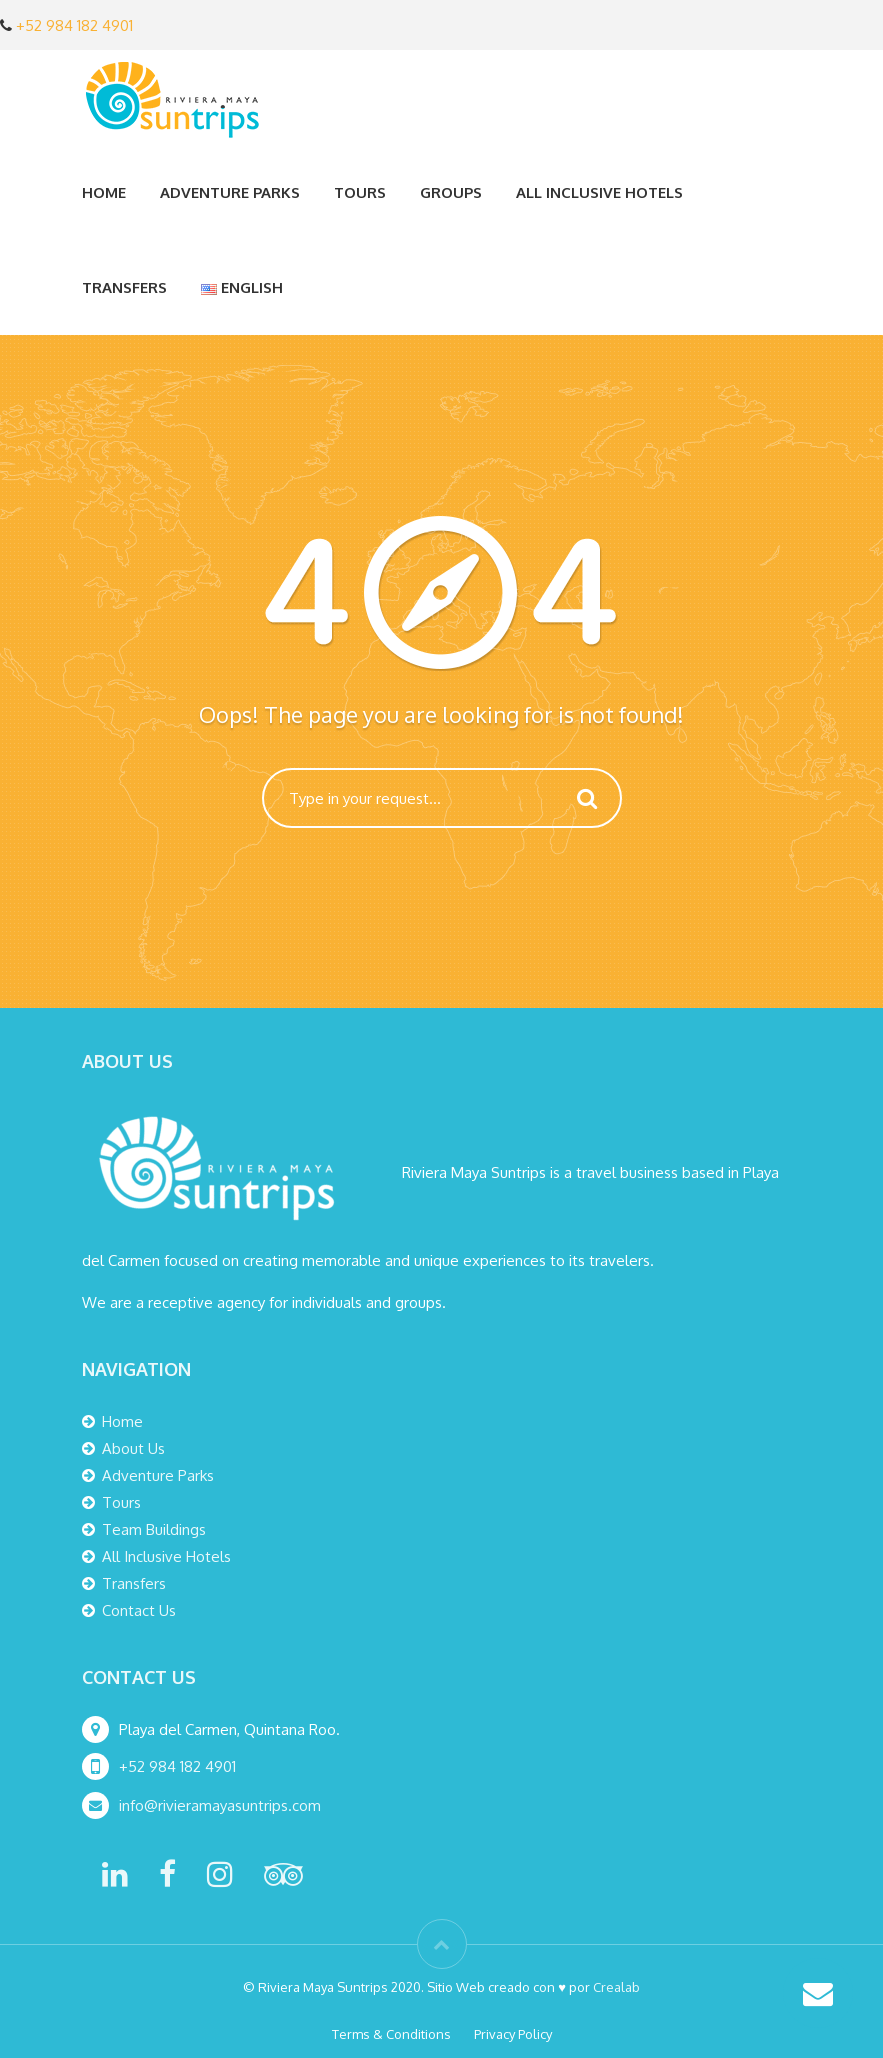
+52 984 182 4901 (74, 25)
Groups (451, 192)
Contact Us (139, 1610)
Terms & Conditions (391, 2034)
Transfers (124, 287)
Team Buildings (154, 1529)
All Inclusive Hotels (599, 192)
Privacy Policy (513, 2034)
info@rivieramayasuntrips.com (222, 1805)
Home (104, 192)
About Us (133, 1448)
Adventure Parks (230, 192)
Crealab (616, 1987)
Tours (360, 192)
